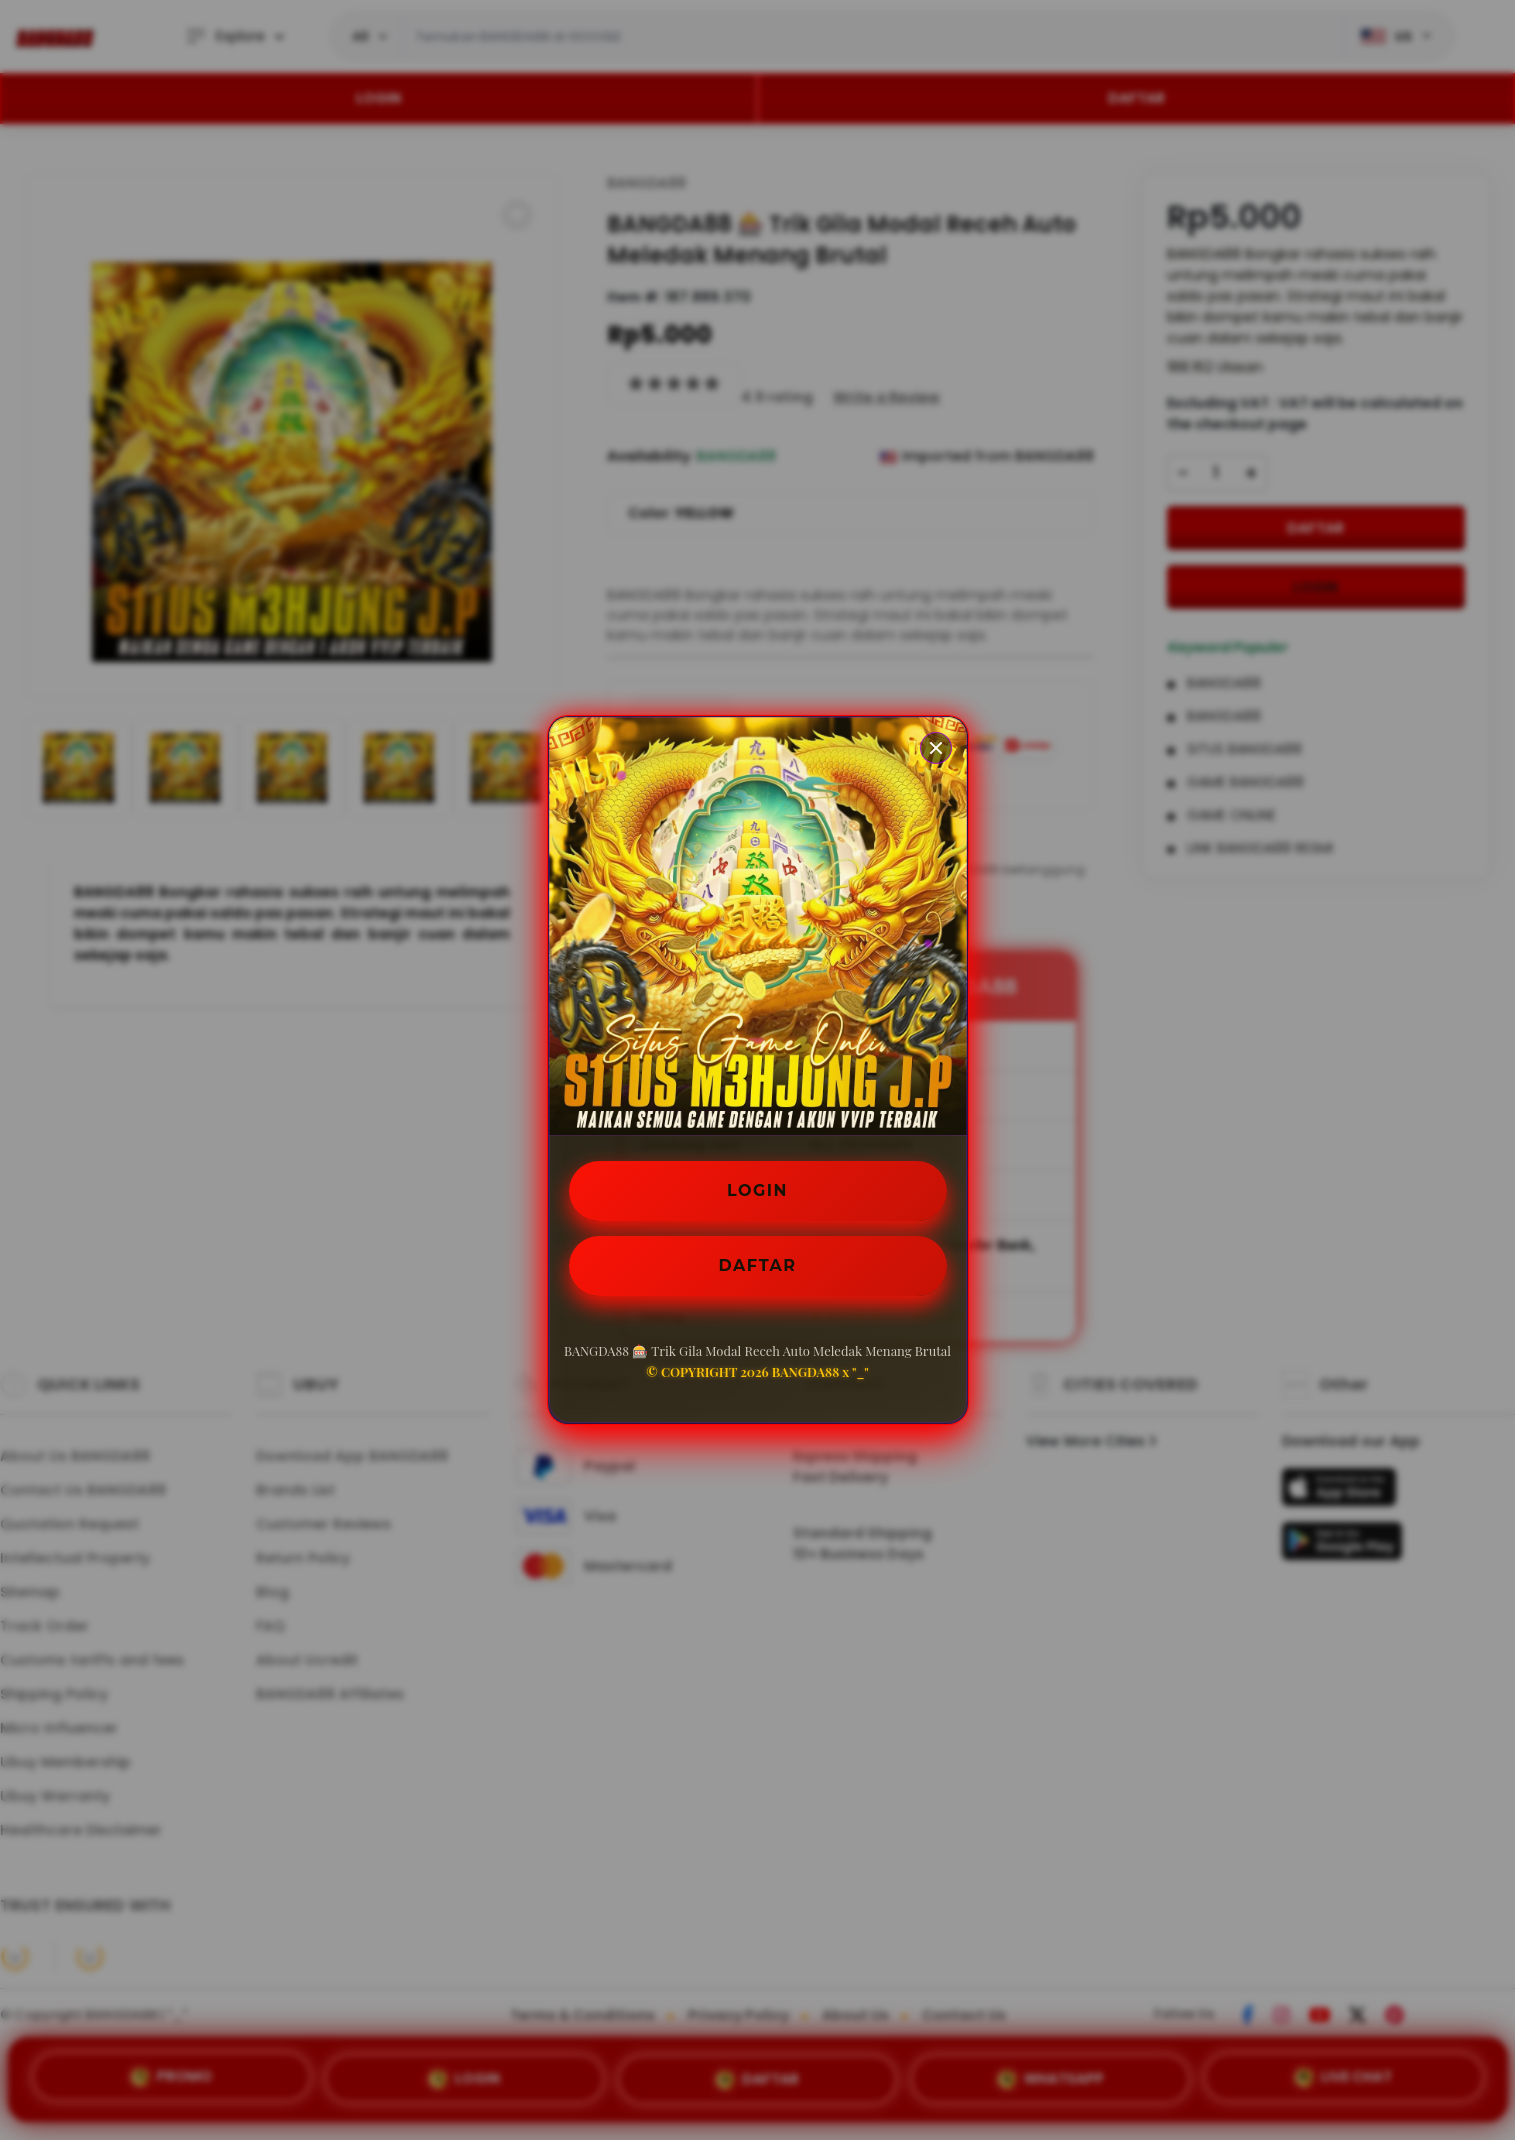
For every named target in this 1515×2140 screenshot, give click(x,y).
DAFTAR (758, 1265)
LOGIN (757, 1190)
